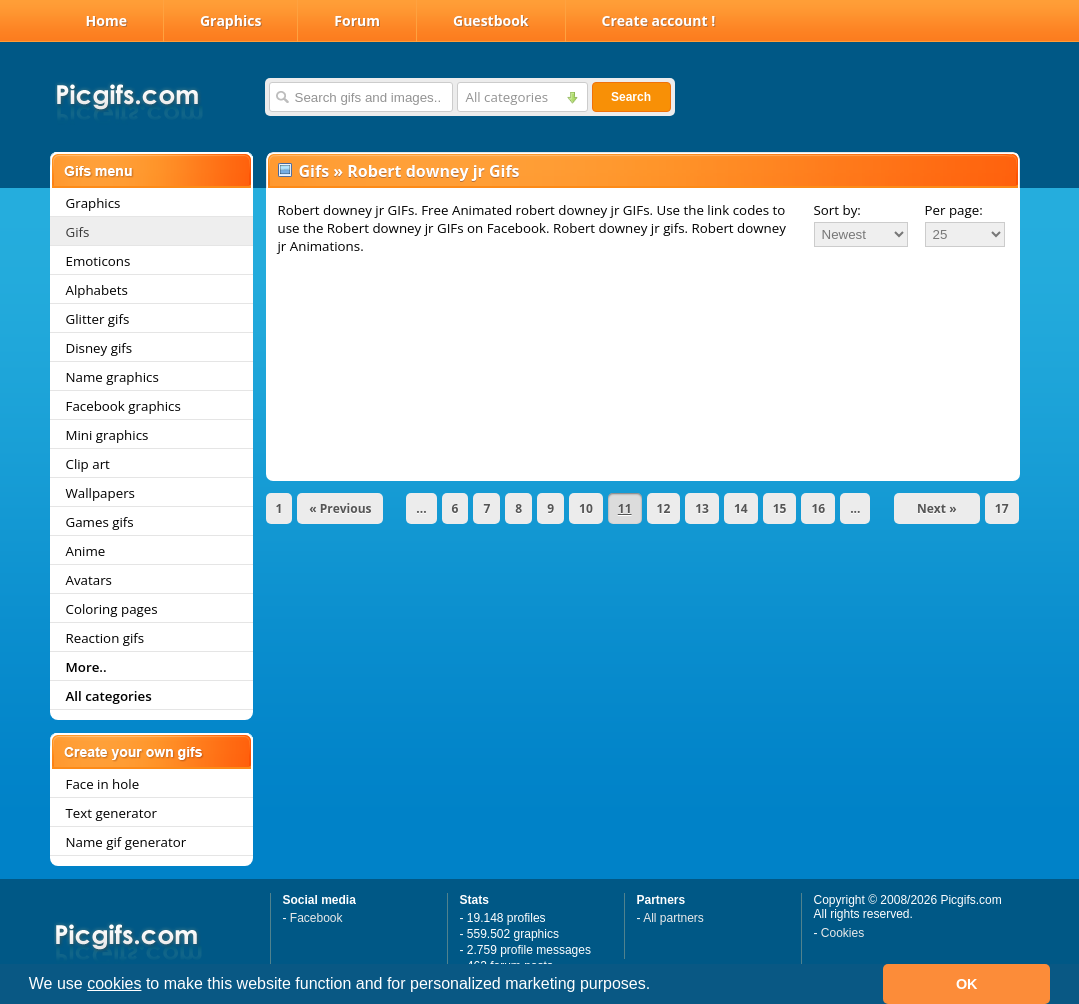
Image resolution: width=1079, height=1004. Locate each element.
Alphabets (97, 290)
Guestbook (491, 20)
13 (702, 508)
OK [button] (967, 984)
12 (664, 508)
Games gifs (100, 522)
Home (106, 20)
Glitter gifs (98, 319)
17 (1002, 508)
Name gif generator (126, 842)
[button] (658, 986)
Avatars (89, 580)
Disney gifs (99, 348)
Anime (86, 551)
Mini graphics (107, 435)
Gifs (78, 232)
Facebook (316, 918)
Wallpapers (100, 493)
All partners (673, 918)
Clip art (88, 464)
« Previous (340, 508)
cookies (114, 983)
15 (780, 508)
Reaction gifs (105, 638)
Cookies (842, 933)
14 (741, 508)
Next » (937, 508)
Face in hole (103, 784)
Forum (357, 20)
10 (586, 508)
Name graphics (112, 377)
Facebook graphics (123, 406)
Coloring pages (112, 609)
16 (818, 508)
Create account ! (659, 20)
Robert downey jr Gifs (433, 171)
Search (631, 97)
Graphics (230, 20)
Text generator (111, 813)
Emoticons (98, 261)
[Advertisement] (643, 312)
